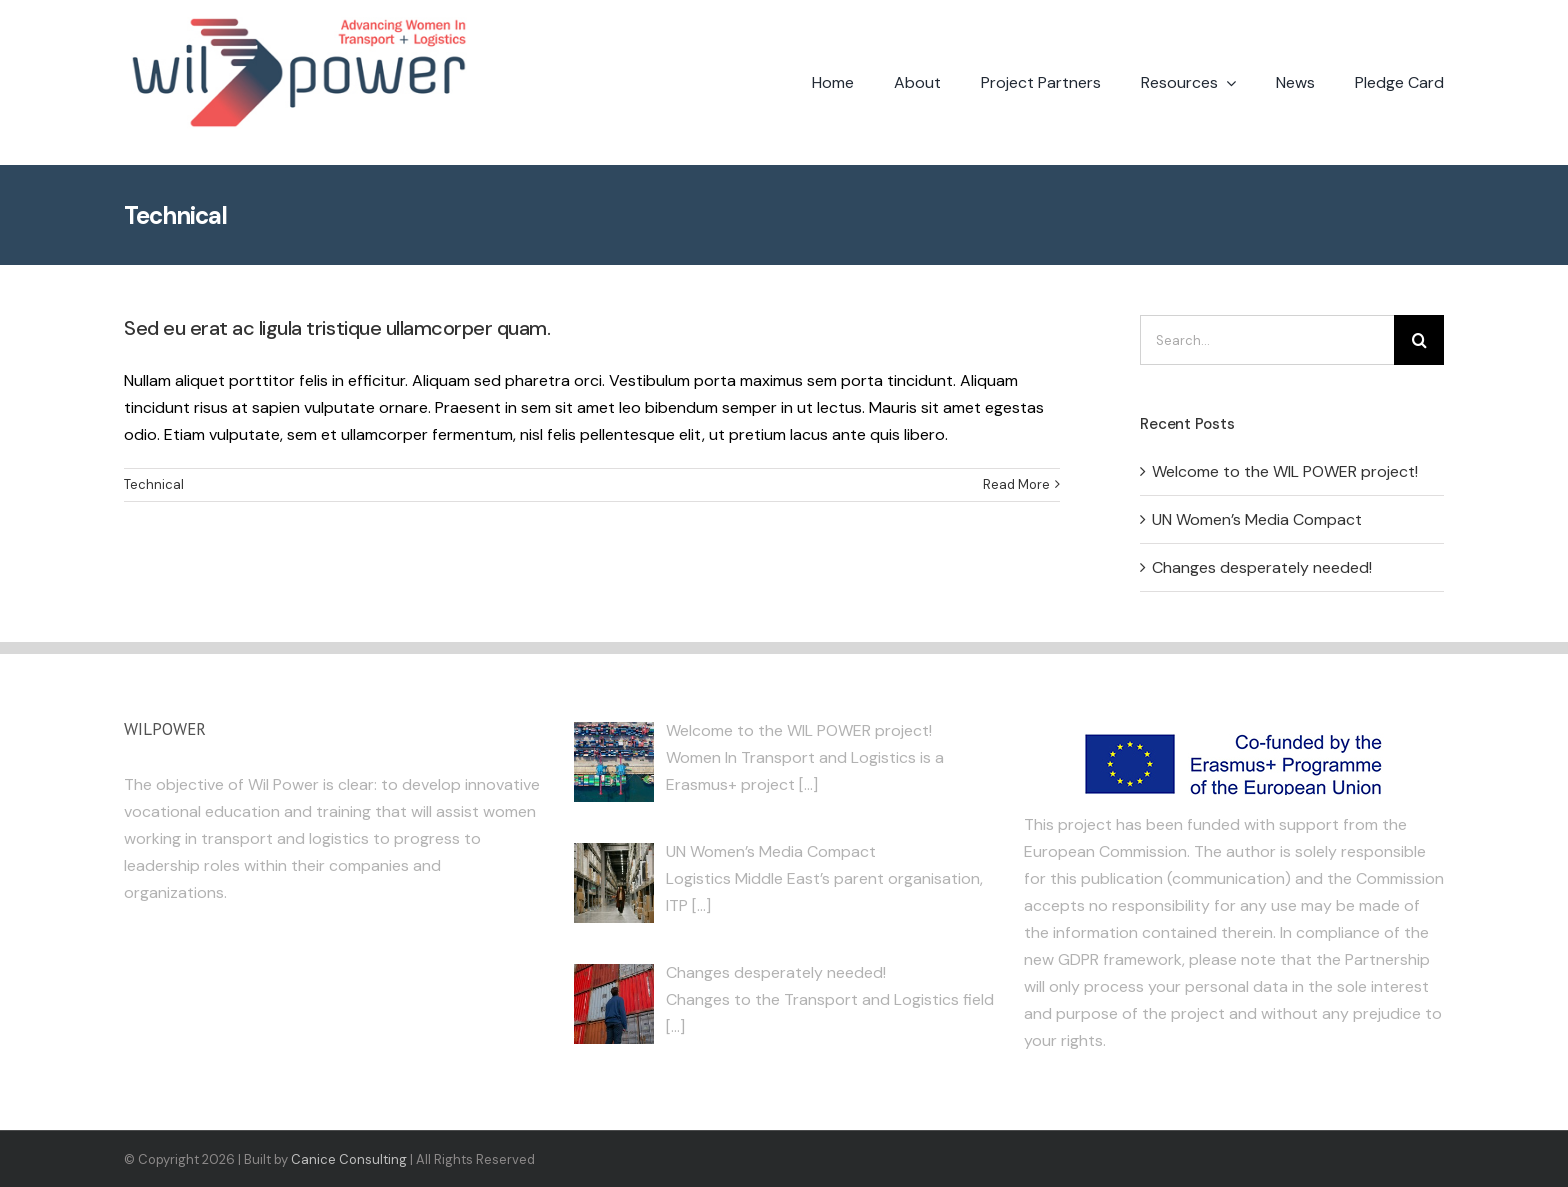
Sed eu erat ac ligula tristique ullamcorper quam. (337, 328)
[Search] (1419, 340)
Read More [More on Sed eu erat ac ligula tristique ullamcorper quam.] (1016, 484)
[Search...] (1267, 340)
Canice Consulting (349, 1159)
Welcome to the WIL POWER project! (1285, 471)
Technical (154, 484)
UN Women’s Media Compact (1257, 519)
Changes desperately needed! (1262, 567)
